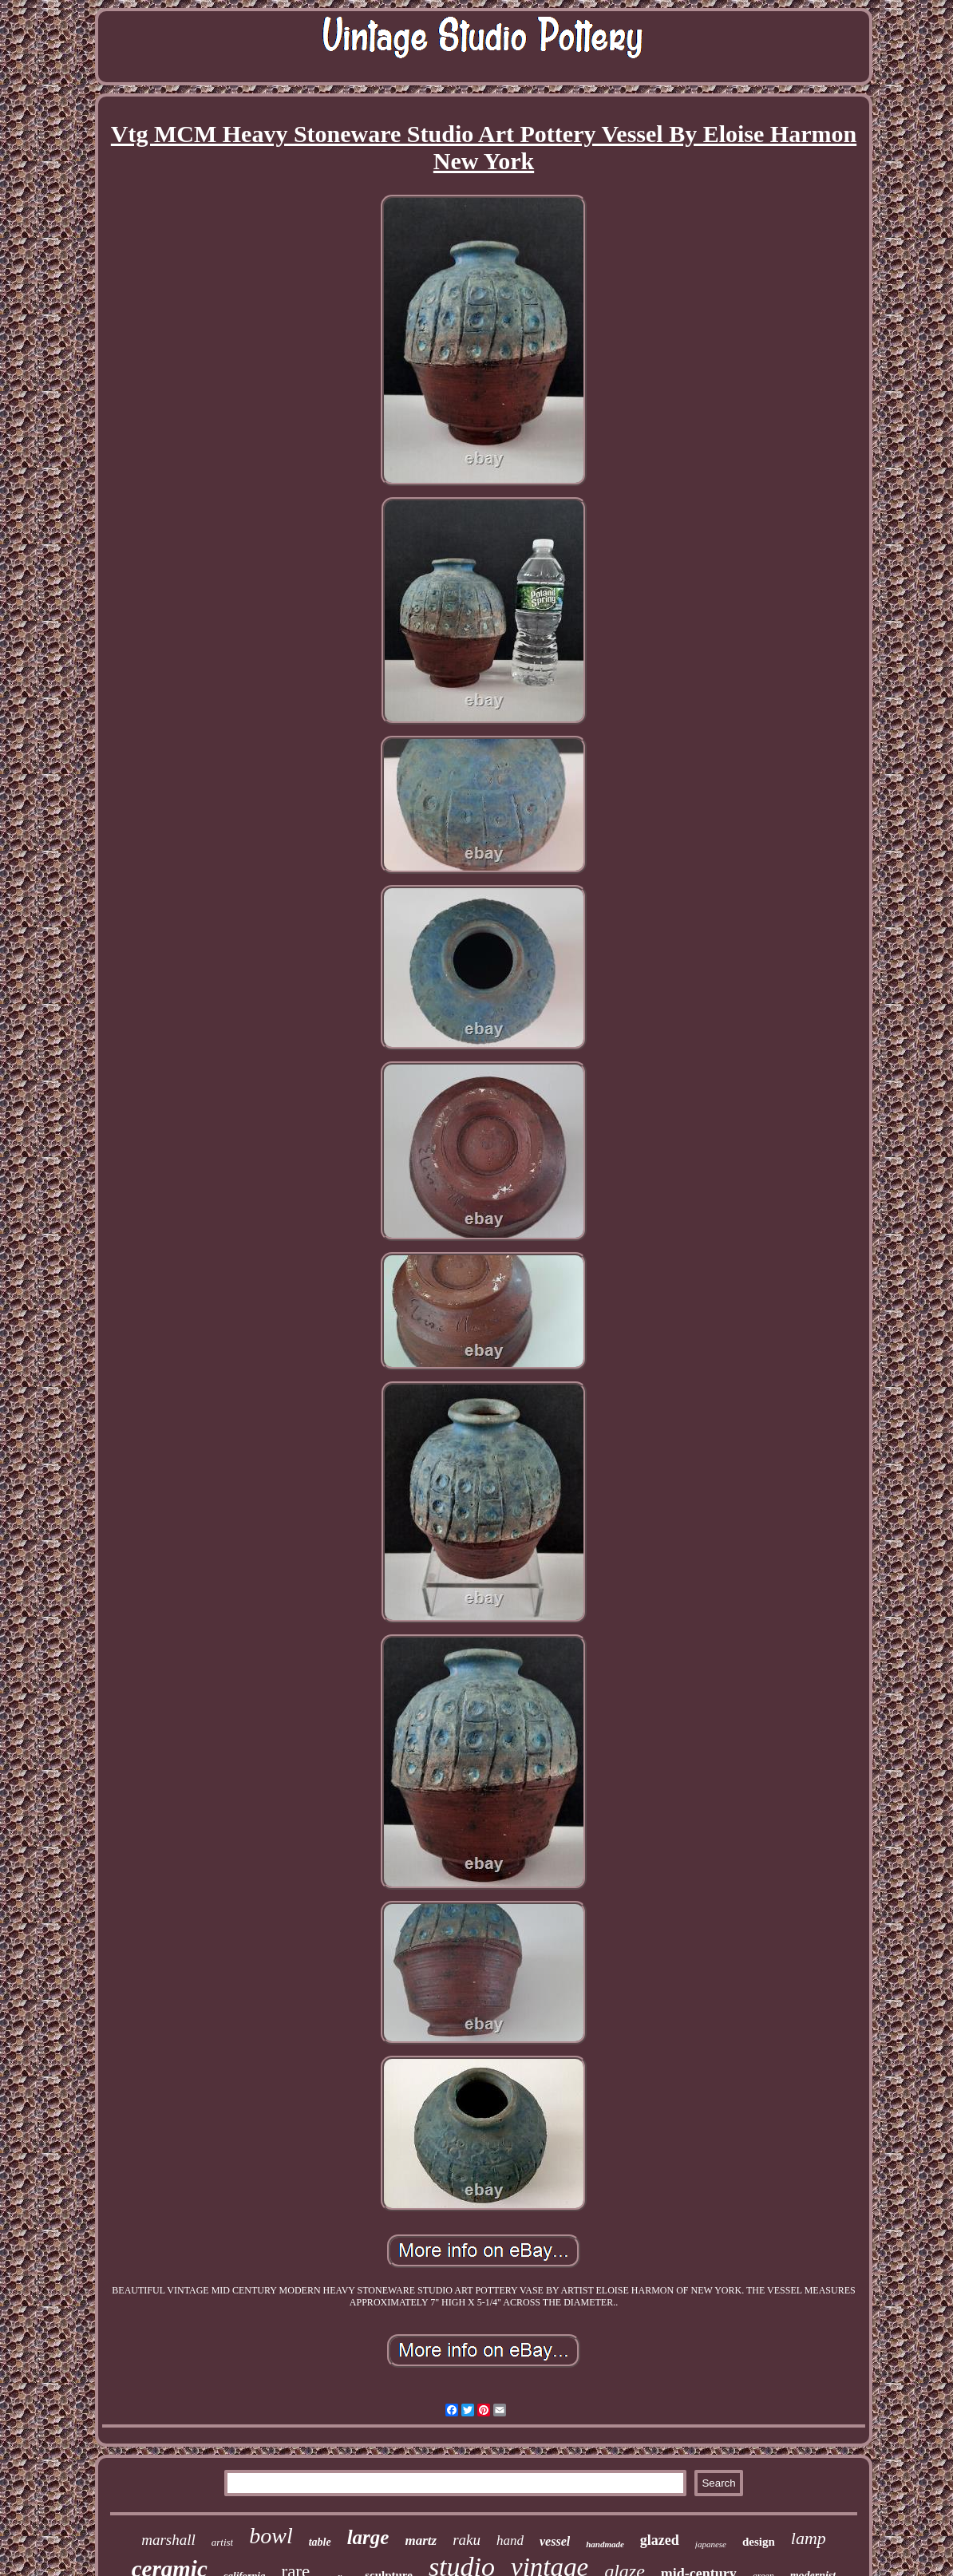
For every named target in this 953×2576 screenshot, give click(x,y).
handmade (605, 2544)
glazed (659, 2540)
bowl (270, 2535)
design (758, 2541)
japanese (710, 2544)
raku (466, 2539)
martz (421, 2540)
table (320, 2542)
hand (510, 2540)
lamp (808, 2538)
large (368, 2537)
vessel (555, 2541)
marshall (168, 2539)
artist (222, 2542)
